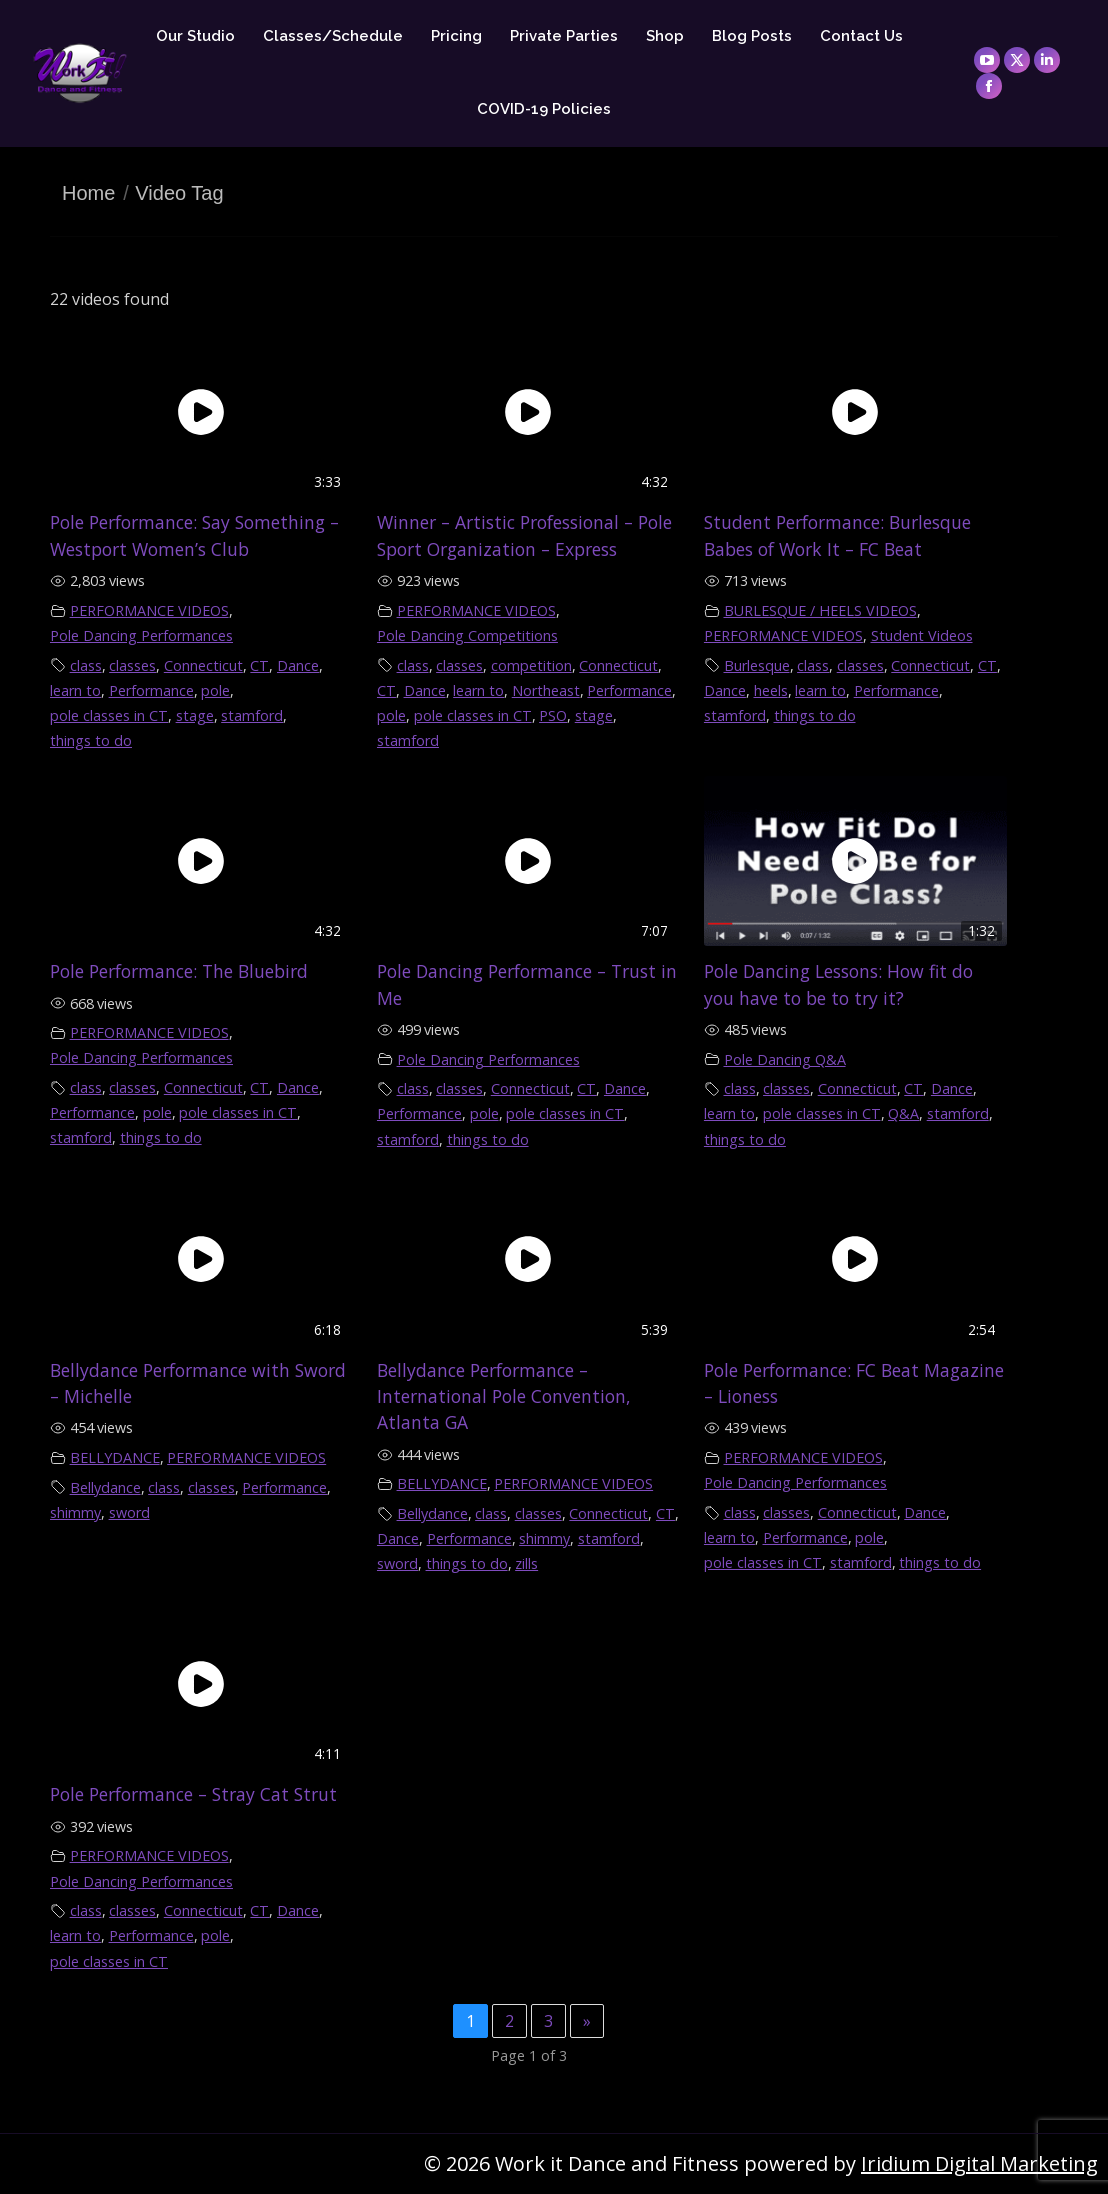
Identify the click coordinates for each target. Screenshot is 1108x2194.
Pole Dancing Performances (141, 635)
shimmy (75, 1512)
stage (195, 715)
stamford (252, 715)
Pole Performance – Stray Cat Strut (193, 1794)
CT (259, 665)
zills (526, 1563)
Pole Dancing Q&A (785, 1059)
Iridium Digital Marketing (979, 2163)
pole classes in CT (109, 715)
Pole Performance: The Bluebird (179, 971)
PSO (553, 715)
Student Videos (922, 635)
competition (531, 665)
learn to (75, 690)
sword (129, 1512)
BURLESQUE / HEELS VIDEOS (820, 610)
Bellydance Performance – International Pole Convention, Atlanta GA (504, 1396)
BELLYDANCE (115, 1457)
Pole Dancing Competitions (467, 635)
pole (215, 690)
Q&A (903, 1113)
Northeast (546, 690)
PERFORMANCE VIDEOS (149, 610)
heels (771, 690)
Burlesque (757, 665)
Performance (151, 690)
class (86, 665)
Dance (298, 665)
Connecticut (203, 665)
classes (132, 665)
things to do (91, 740)
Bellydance (105, 1487)
